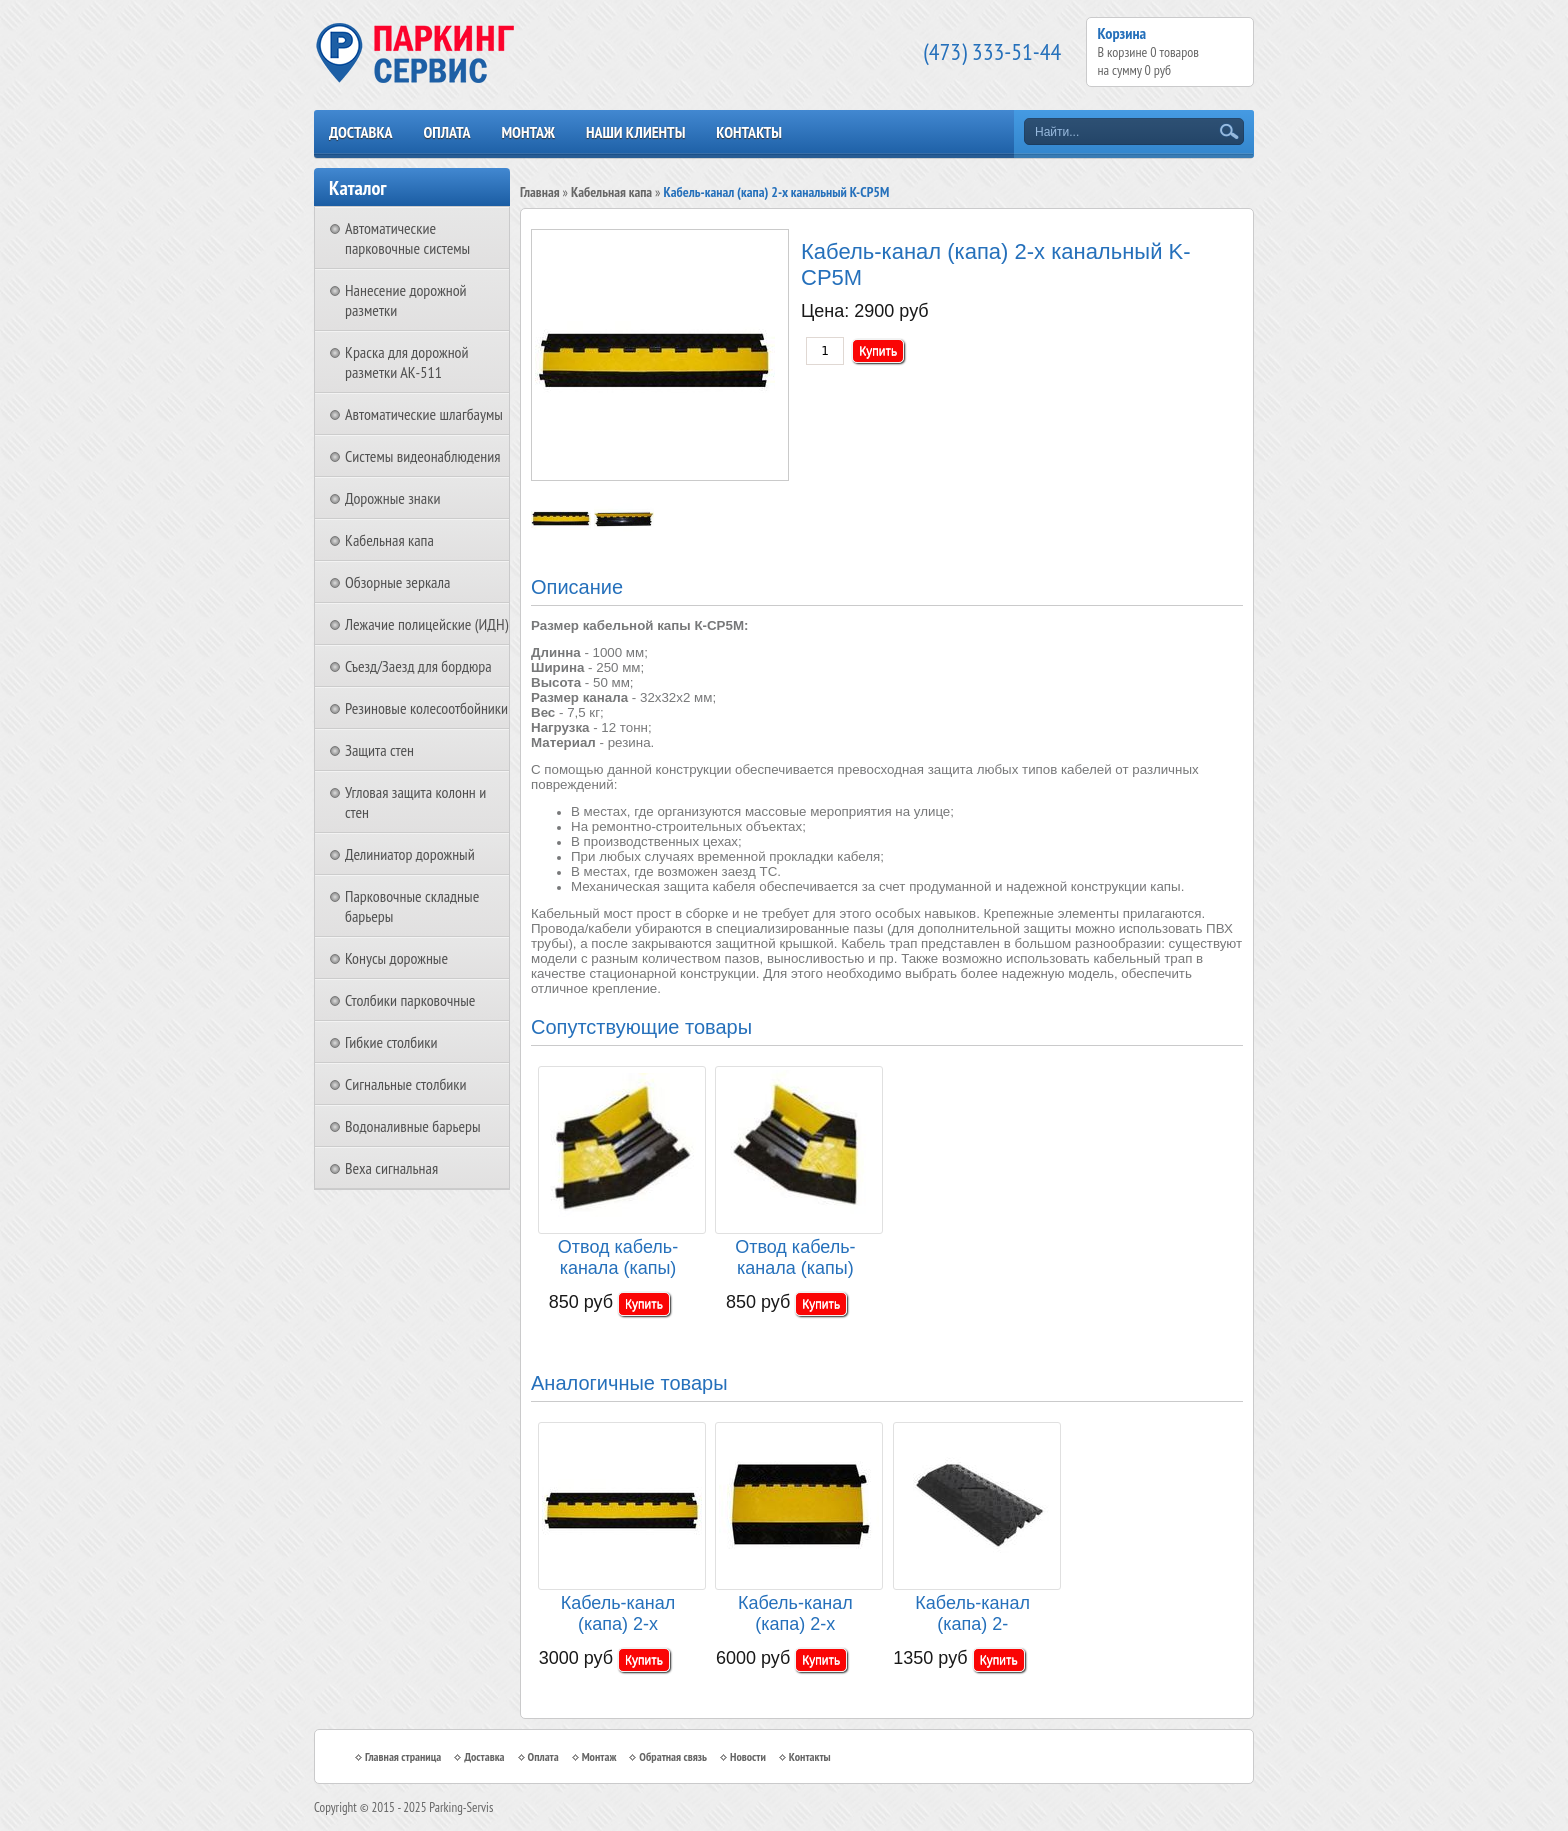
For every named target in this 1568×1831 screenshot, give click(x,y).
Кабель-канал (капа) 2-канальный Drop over (972, 1614)
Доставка (361, 132)
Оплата (446, 132)
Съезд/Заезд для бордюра (418, 666)
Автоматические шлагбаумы (424, 414)
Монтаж (528, 132)
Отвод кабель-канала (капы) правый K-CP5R (617, 1258)
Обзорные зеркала (397, 582)
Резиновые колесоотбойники (426, 708)
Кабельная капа (389, 540)
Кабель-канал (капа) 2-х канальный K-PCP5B (618, 1614)
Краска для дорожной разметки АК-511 (407, 362)
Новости (748, 1756)
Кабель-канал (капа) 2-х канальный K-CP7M (795, 1614)
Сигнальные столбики (406, 1084)
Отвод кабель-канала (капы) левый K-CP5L (795, 1258)
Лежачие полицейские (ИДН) (426, 624)
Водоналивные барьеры (413, 1126)
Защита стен (379, 750)
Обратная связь (673, 1756)
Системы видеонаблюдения (423, 456)
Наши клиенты (635, 132)
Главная (540, 192)
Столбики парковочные (410, 1000)
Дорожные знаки (392, 498)
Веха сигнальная (391, 1168)
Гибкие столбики (391, 1042)
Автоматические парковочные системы (407, 238)
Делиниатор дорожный (410, 854)
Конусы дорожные (396, 958)
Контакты (749, 132)
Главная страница (403, 1756)
